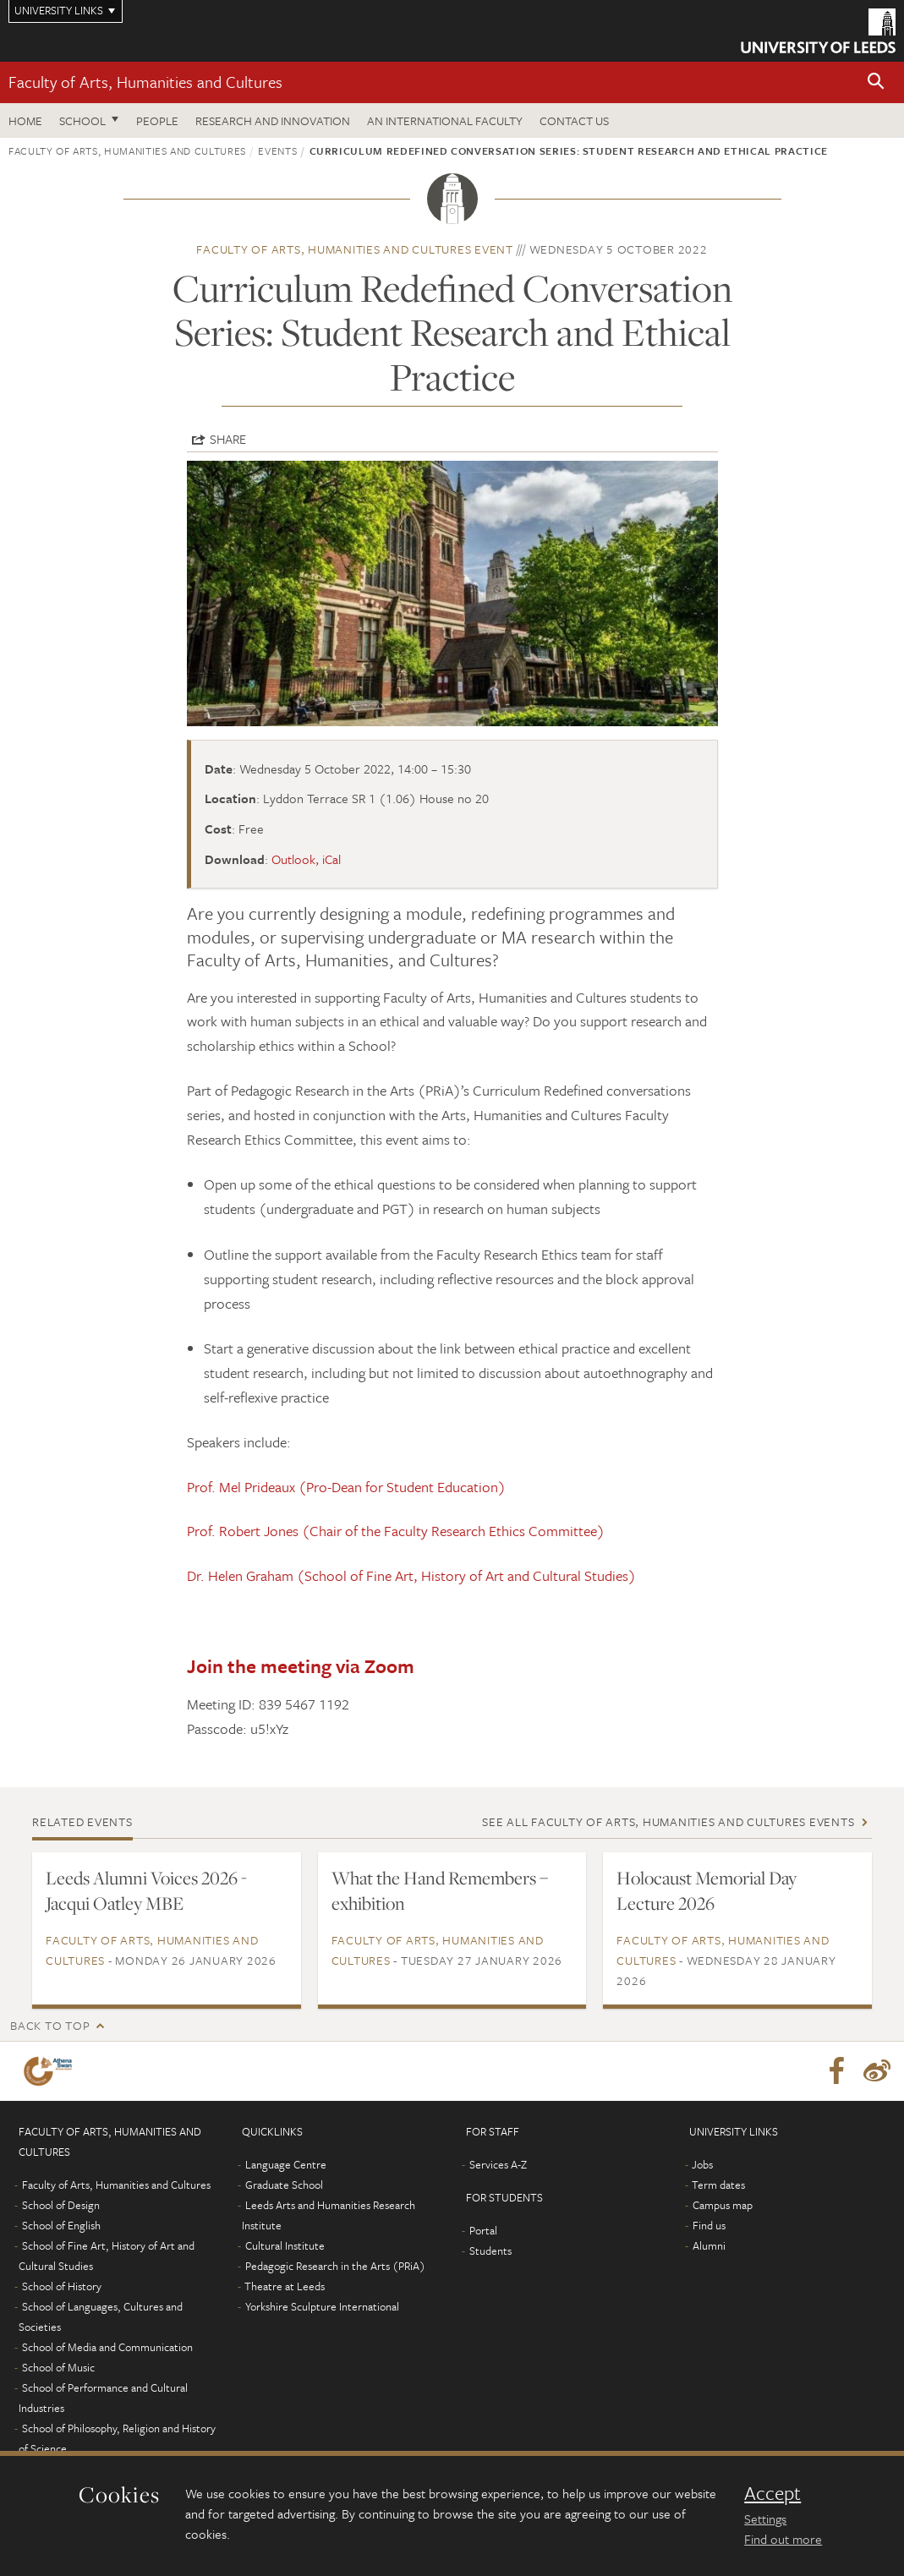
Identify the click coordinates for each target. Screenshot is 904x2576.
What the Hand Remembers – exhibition (439, 1890)
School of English (61, 2225)
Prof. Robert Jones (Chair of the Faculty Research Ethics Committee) (396, 1530)
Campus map (723, 2204)
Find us (709, 2225)
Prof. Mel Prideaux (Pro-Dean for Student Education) (346, 1486)
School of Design (61, 2204)
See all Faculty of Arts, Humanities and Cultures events (668, 1821)
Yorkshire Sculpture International (322, 2306)
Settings (765, 2518)
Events (277, 150)
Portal (483, 2230)
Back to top (50, 2025)
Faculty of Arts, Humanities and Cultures (145, 81)
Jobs (702, 2164)
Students (490, 2250)
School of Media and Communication (107, 2346)
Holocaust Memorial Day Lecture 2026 (706, 1890)
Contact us (574, 120)
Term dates (718, 2184)
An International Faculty (445, 120)
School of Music (58, 2367)
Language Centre (285, 2164)
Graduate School (284, 2184)
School (82, 120)
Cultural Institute (285, 2245)
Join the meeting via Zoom (300, 1666)
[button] (876, 82)
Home (25, 120)
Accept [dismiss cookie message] (772, 2493)
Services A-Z (498, 2164)
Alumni (709, 2245)
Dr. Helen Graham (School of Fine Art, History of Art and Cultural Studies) (411, 1575)
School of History (61, 2286)
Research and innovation (272, 120)
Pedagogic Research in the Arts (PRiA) (335, 2265)
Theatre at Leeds (284, 2286)
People (157, 120)
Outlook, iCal (306, 859)
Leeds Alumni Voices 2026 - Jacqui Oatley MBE (146, 1890)
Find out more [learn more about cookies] (783, 2539)
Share (228, 438)
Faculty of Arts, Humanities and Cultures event (354, 249)
